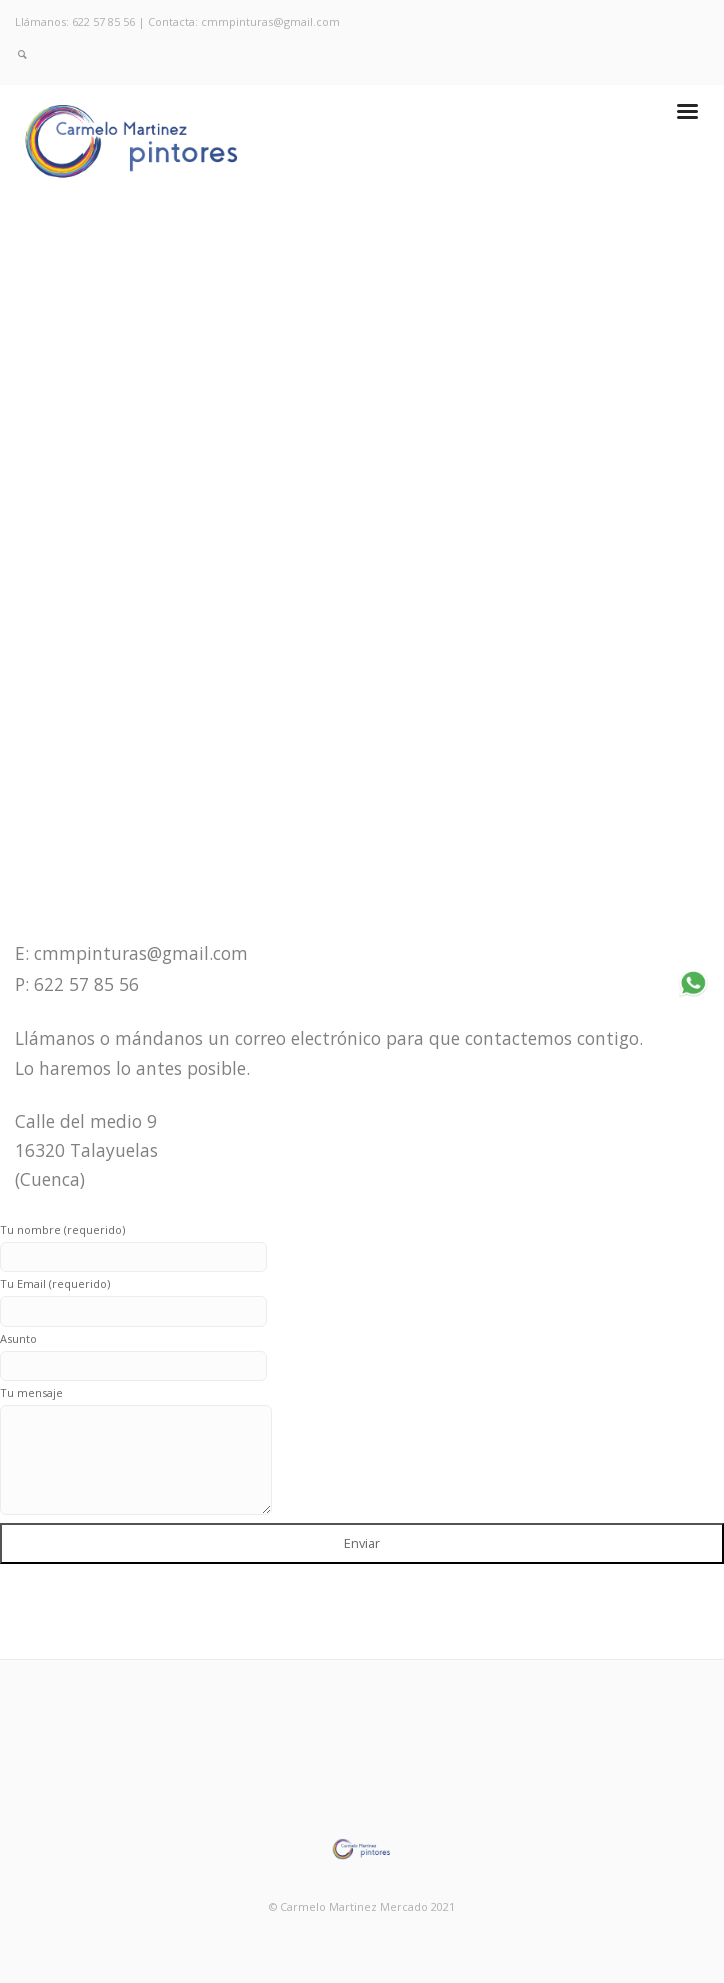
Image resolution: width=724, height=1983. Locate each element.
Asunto (133, 1352)
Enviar (362, 1543)
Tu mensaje (136, 1450)
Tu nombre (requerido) (133, 1243)
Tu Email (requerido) (133, 1297)
